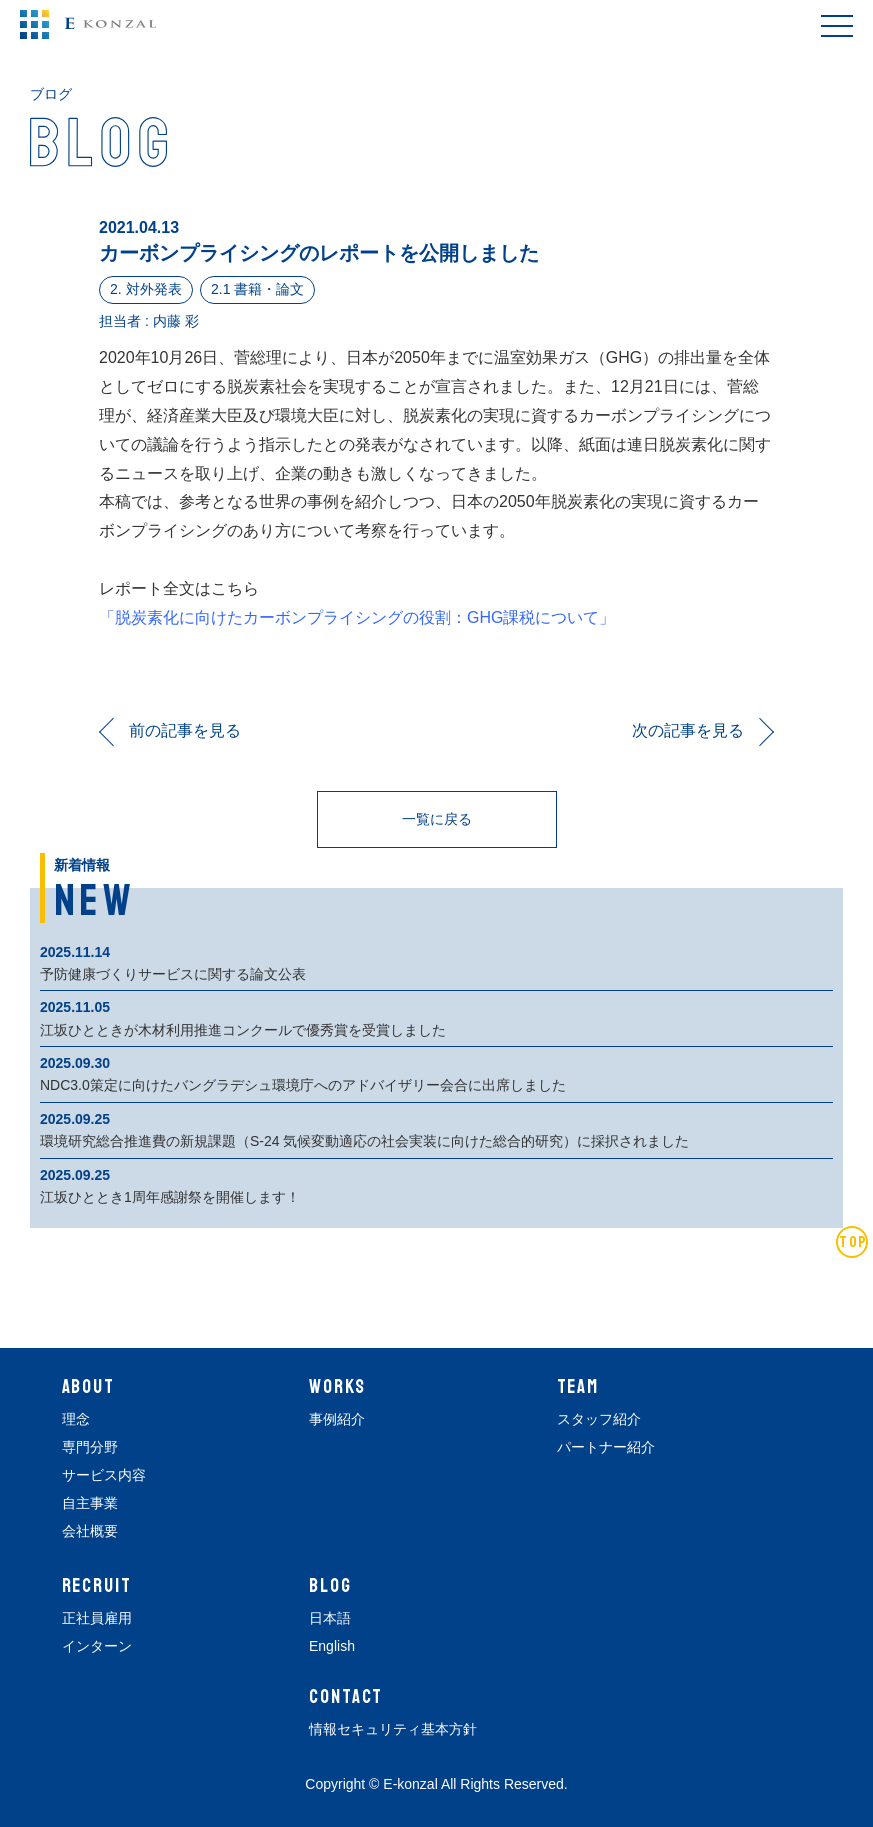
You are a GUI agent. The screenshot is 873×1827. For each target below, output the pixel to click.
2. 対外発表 (146, 289)
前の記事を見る (185, 730)
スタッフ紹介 (599, 1419)
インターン (97, 1646)
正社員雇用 (97, 1618)
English (332, 1646)
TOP (853, 1242)
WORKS (337, 1387)
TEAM (578, 1387)
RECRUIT (97, 1586)
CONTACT (346, 1697)
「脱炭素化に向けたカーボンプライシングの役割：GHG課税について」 (357, 617)
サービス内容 (104, 1475)
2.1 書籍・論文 (257, 289)
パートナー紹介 (606, 1447)
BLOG (330, 1586)
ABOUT (89, 1387)
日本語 (330, 1618)
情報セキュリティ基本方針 (393, 1729)
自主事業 (90, 1503)
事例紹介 (337, 1419)
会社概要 (90, 1531)
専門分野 (90, 1447)
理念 (76, 1419)
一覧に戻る (437, 819)
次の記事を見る (688, 730)
